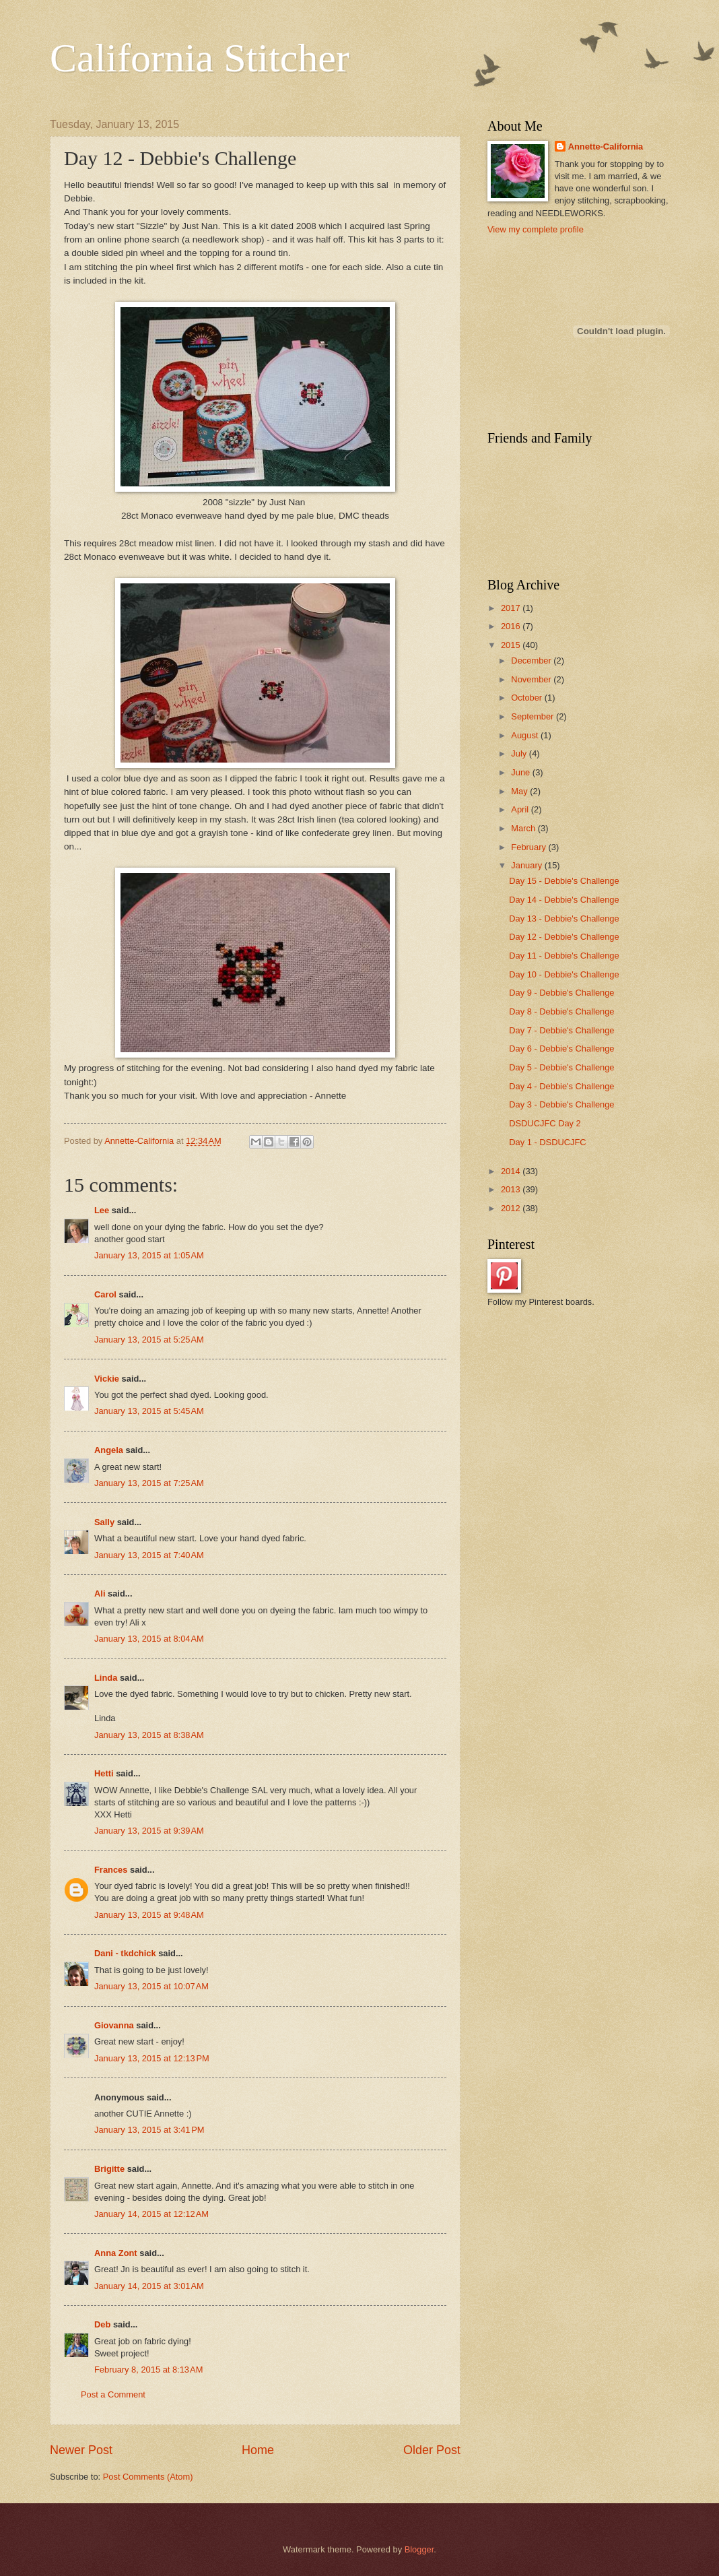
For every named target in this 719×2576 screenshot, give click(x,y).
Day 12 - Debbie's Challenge (564, 937)
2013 (511, 1189)
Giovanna (114, 2025)
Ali (99, 1593)
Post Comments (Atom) (148, 2477)
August (526, 735)
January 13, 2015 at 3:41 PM (149, 2130)
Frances (110, 1870)
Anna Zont (115, 2253)
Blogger (419, 2549)
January (527, 865)
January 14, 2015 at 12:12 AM (151, 2214)
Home (258, 2450)
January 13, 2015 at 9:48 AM (149, 1915)
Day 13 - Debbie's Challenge (564, 918)
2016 (511, 626)
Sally (104, 1522)
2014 (511, 1171)
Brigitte (109, 2169)
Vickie (106, 1379)
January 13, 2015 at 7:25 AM (149, 1483)
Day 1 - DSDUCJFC (547, 1142)
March (524, 828)
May (520, 791)
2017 (511, 608)
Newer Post (81, 2450)
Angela (108, 1450)
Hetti (104, 1773)
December (532, 660)
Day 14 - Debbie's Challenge (564, 900)
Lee (101, 1210)
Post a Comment (113, 2394)
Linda (105, 1678)
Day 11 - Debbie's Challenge (564, 956)
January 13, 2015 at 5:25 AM (149, 1339)
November (532, 679)
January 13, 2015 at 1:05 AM (149, 1255)
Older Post (431, 2450)
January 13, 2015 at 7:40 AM (149, 1555)
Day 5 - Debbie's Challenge (561, 1067)
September (533, 716)
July (519, 753)
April (520, 809)
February (529, 847)
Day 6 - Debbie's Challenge (561, 1048)
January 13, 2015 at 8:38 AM (149, 1735)
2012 (511, 1208)
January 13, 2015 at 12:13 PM (151, 2058)
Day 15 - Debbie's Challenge (564, 881)
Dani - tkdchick (125, 1953)
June (522, 772)
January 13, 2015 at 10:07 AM (151, 1986)
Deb (102, 2324)
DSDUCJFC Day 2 (545, 1123)
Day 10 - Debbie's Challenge (564, 974)
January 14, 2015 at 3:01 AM (149, 2286)
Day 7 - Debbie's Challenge (561, 1030)
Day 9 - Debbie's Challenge (561, 993)
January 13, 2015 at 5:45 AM (149, 1411)
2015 (511, 645)
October (527, 698)
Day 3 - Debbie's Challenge (561, 1104)
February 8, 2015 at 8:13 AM (148, 2369)
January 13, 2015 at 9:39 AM (149, 1831)
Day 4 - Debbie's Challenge (561, 1086)
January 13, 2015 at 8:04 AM (149, 1639)
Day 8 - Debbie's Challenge (561, 1011)
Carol (105, 1294)
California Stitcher (199, 58)
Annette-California (606, 146)
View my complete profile (535, 229)
